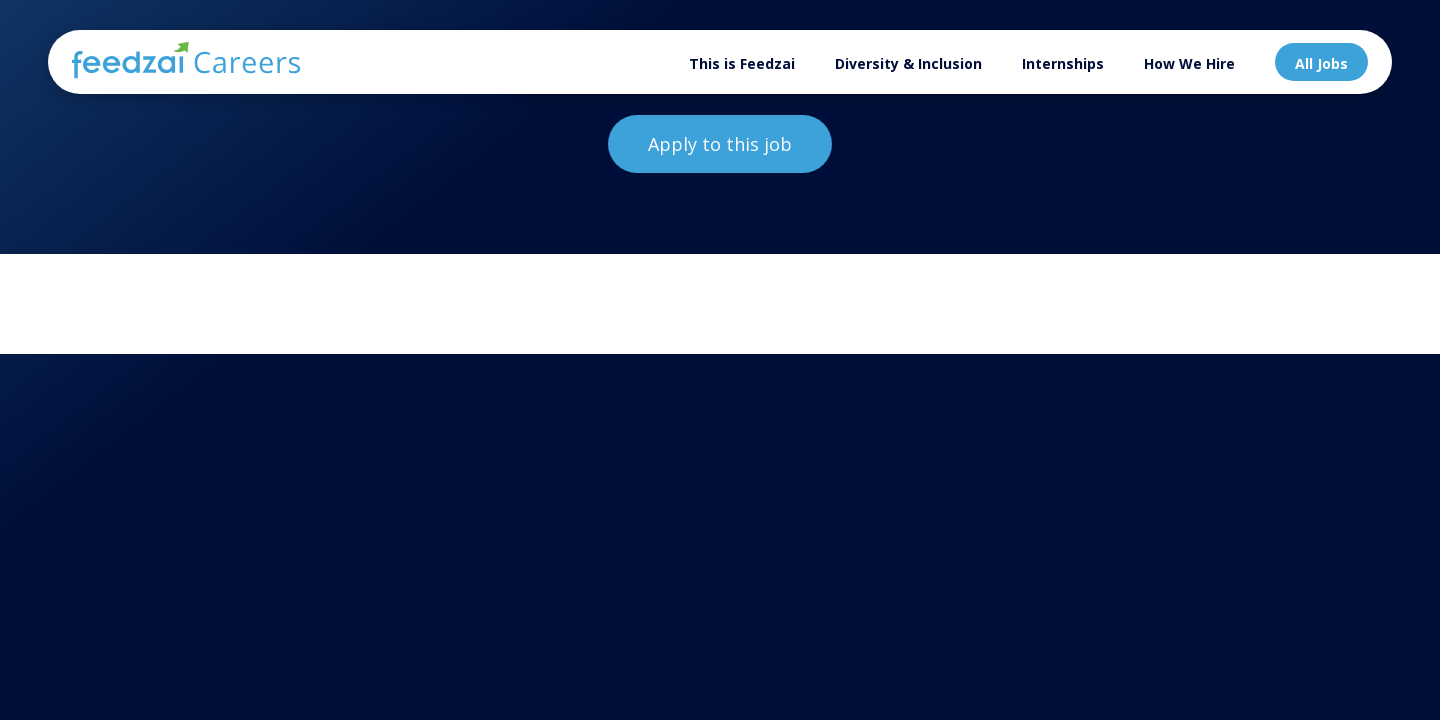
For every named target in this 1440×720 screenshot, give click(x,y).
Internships (1063, 63)
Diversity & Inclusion (908, 63)
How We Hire (1189, 63)
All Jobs (1321, 63)
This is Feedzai (742, 63)
